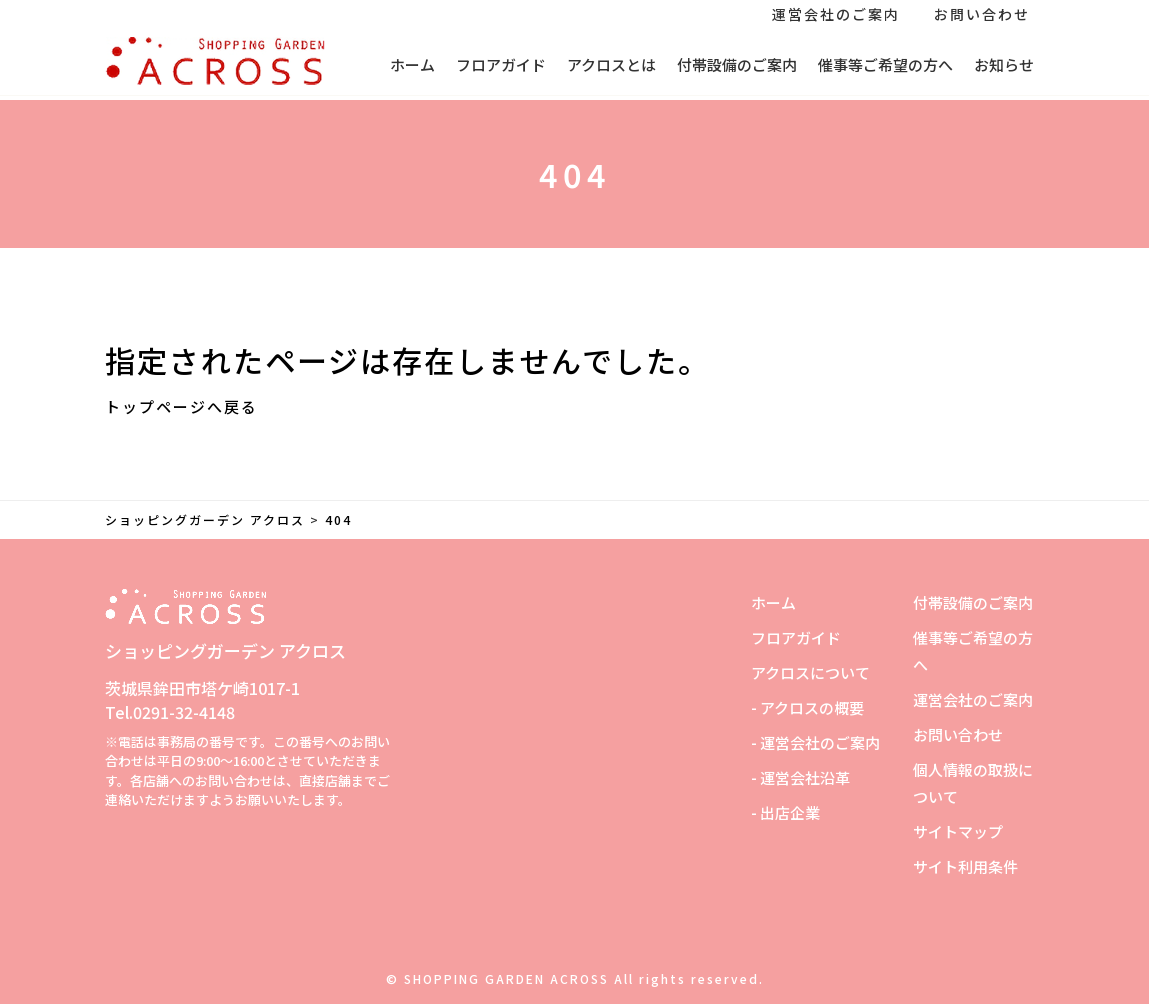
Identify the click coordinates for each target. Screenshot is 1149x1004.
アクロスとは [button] (611, 64)
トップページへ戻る (181, 406)
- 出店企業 (785, 812)
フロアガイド (501, 64)
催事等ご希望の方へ (885, 64)
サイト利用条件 (965, 866)
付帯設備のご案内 (737, 64)
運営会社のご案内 (836, 14)
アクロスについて (810, 672)
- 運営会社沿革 (800, 777)
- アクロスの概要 (807, 707)
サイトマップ (958, 831)
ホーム (412, 64)
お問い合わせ (982, 14)
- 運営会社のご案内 (815, 742)
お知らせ (1004, 64)
